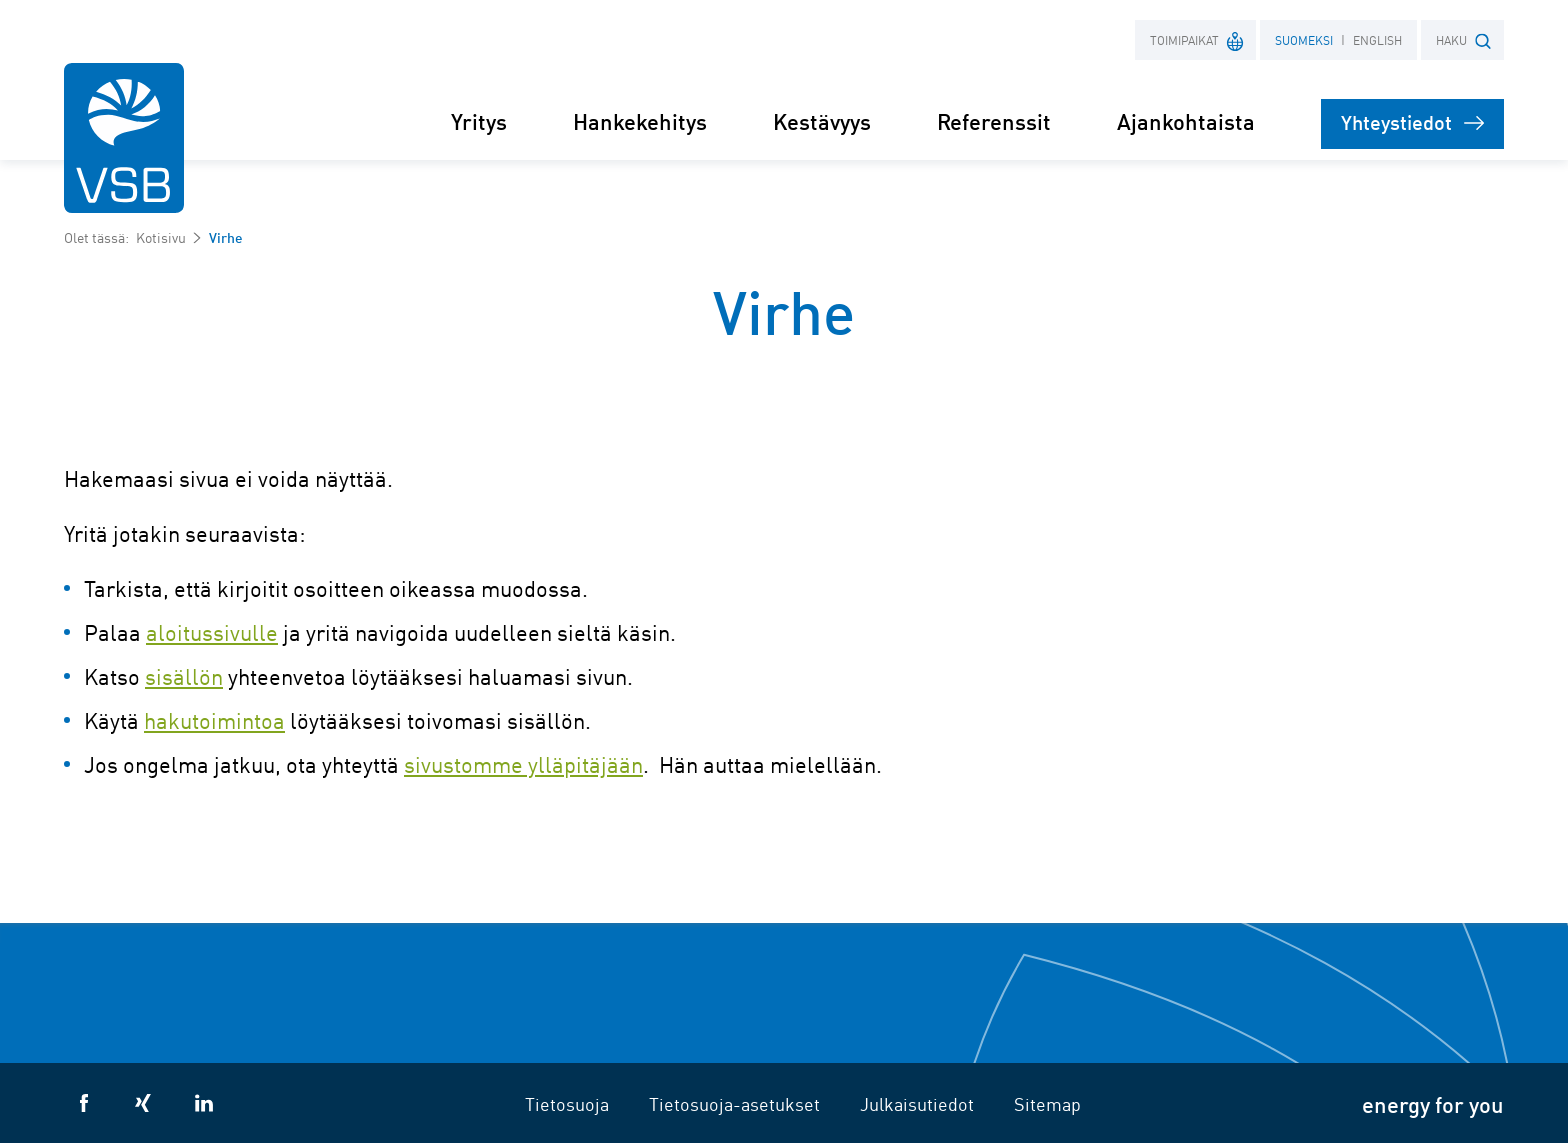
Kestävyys (822, 120)
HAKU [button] (1463, 40)
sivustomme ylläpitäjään (523, 764)
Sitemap (1047, 1103)
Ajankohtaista (1186, 120)
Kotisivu (161, 237)
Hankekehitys (640, 120)
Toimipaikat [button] (1197, 39)
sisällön (184, 676)
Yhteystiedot (1412, 121)
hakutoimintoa (214, 720)
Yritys (479, 120)
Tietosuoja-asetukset (734, 1103)
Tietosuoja (567, 1103)
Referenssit (994, 120)
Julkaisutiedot (917, 1103)
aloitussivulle (212, 632)
